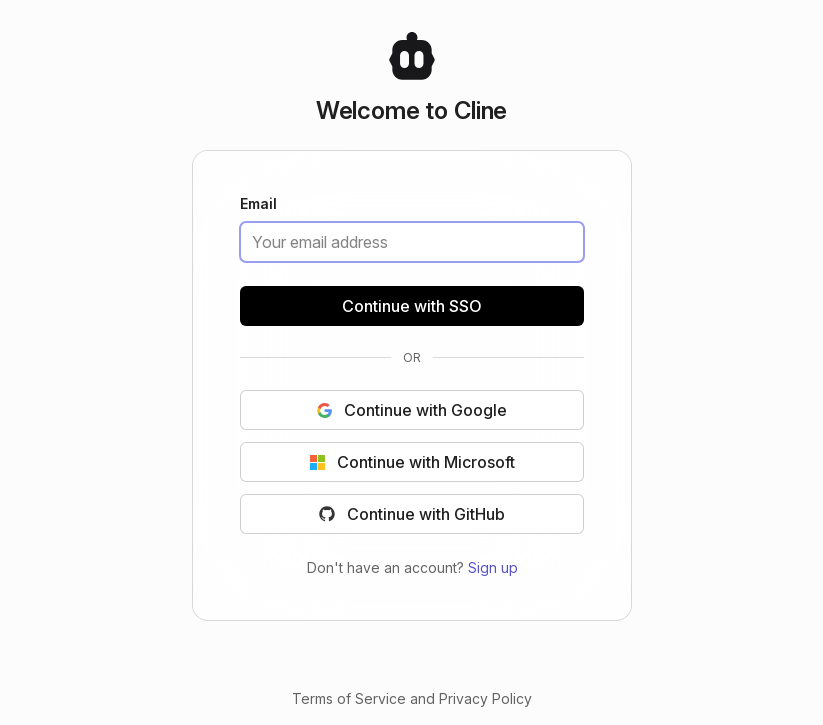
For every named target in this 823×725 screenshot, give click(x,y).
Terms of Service (349, 698)
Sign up (492, 567)
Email (258, 205)
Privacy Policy (485, 698)
